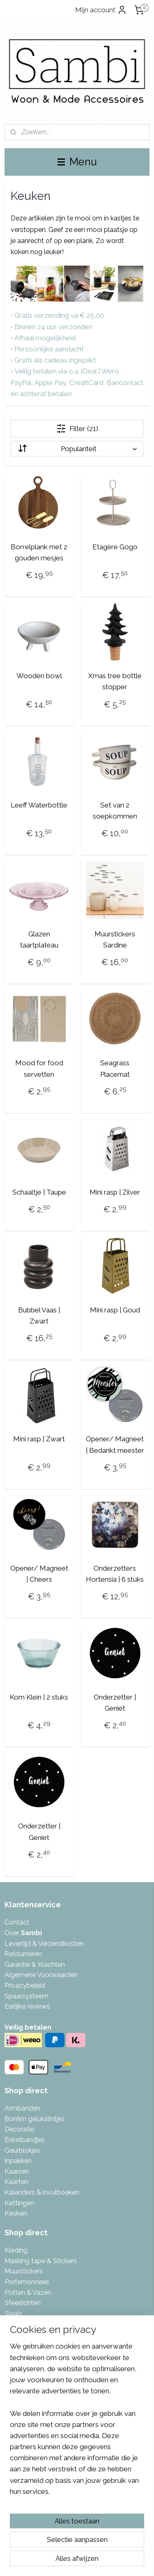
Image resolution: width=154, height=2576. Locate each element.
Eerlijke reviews (27, 2006)
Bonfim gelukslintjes (35, 2119)
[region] (77, 2422)
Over (23, 1933)
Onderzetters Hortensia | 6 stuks (115, 1573)
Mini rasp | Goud (115, 1310)
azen (44, 2292)
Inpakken (18, 2161)
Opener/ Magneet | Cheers (39, 1573)
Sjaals (13, 2313)
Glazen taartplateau (39, 939)
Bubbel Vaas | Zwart (39, 1315)
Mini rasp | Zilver (115, 1192)
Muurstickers (24, 2271)
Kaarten (16, 2182)
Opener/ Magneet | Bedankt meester (115, 1444)
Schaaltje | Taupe (39, 1192)
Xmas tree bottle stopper (115, 681)
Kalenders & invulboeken (42, 2192)
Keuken (16, 2213)
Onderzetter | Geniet (115, 1702)
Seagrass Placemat (115, 1068)
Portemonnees (27, 2282)
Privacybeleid (25, 1985)
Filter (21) (77, 429)
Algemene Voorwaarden (41, 1975)
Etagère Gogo (115, 547)
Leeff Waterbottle (39, 805)
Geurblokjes (22, 2150)
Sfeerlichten (23, 2303)
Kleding (16, 2250)
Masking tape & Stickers (41, 2261)
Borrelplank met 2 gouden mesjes (39, 552)
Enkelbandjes (25, 2140)
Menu (77, 162)
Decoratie (19, 2129)
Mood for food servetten (39, 1068)
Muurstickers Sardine (114, 939)
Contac (16, 1922)
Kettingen (19, 2203)
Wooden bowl (39, 676)
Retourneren (23, 1954)
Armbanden (22, 2108)
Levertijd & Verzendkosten (44, 1943)
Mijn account (101, 10)
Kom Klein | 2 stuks (39, 1697)
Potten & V (21, 2292)
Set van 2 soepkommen (115, 810)
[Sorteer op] (77, 448)
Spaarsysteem (26, 1996)
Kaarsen (17, 2171)
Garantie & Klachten (35, 1964)
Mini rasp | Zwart (39, 1439)
